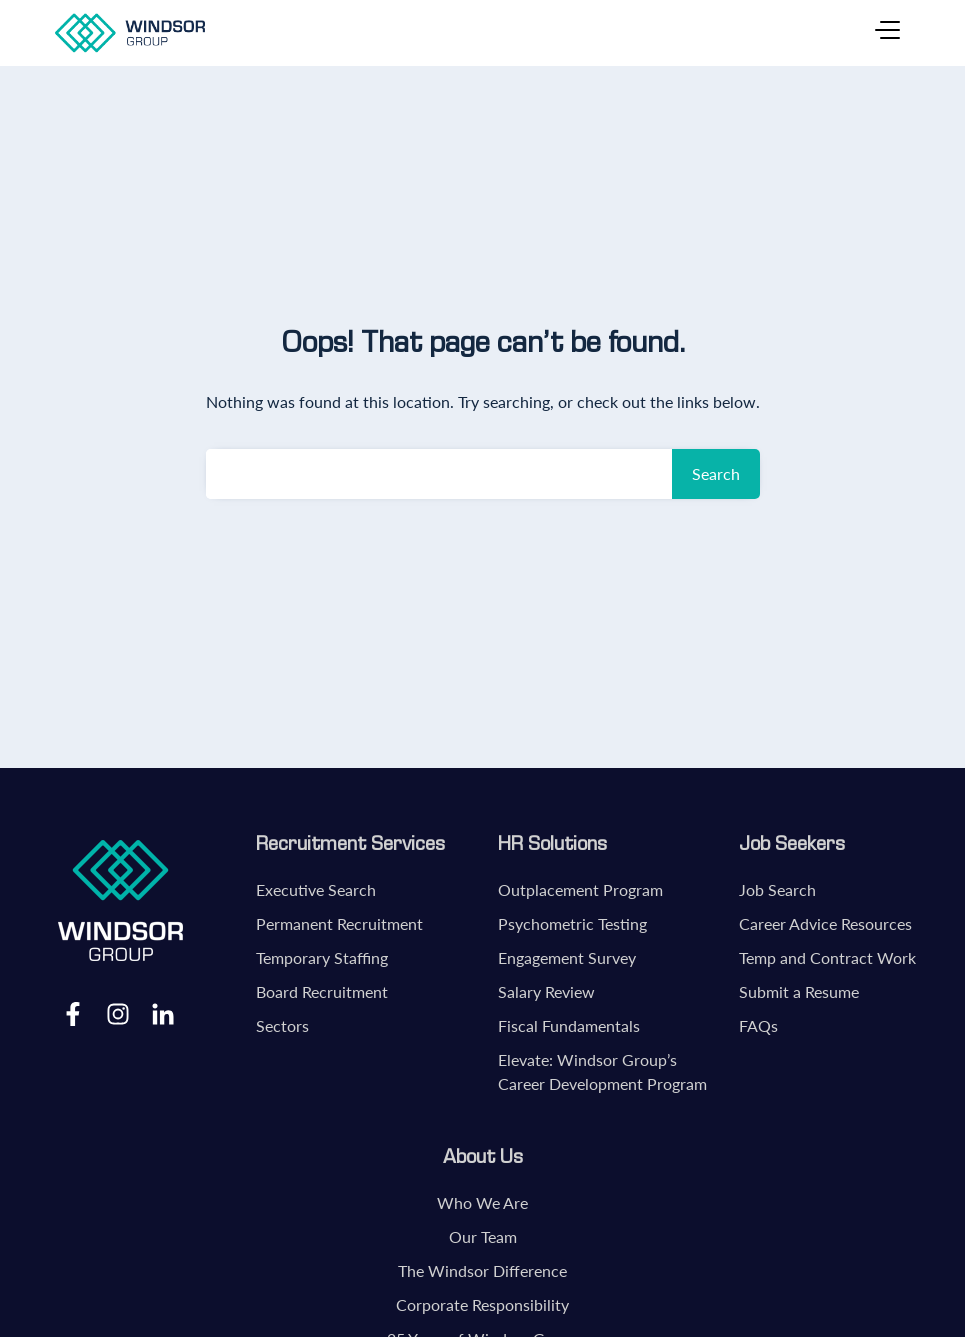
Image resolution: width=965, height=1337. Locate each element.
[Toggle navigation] (887, 33)
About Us (483, 1156)
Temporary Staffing (322, 957)
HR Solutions (552, 843)
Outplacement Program (580, 889)
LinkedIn (163, 1013)
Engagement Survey (567, 957)
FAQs (758, 1025)
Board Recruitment (322, 991)
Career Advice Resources (825, 923)
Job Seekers (792, 843)
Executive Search (316, 889)
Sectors (282, 1025)
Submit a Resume (799, 991)
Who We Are (482, 1202)
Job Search (777, 889)
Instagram (118, 1013)
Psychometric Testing (572, 923)
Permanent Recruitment (339, 923)
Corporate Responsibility (482, 1304)
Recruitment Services (350, 843)
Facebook (73, 1013)
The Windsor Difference (482, 1270)
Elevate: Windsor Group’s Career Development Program (602, 1071)
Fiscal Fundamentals (569, 1025)
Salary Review (546, 991)
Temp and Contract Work (827, 957)
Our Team (483, 1236)
